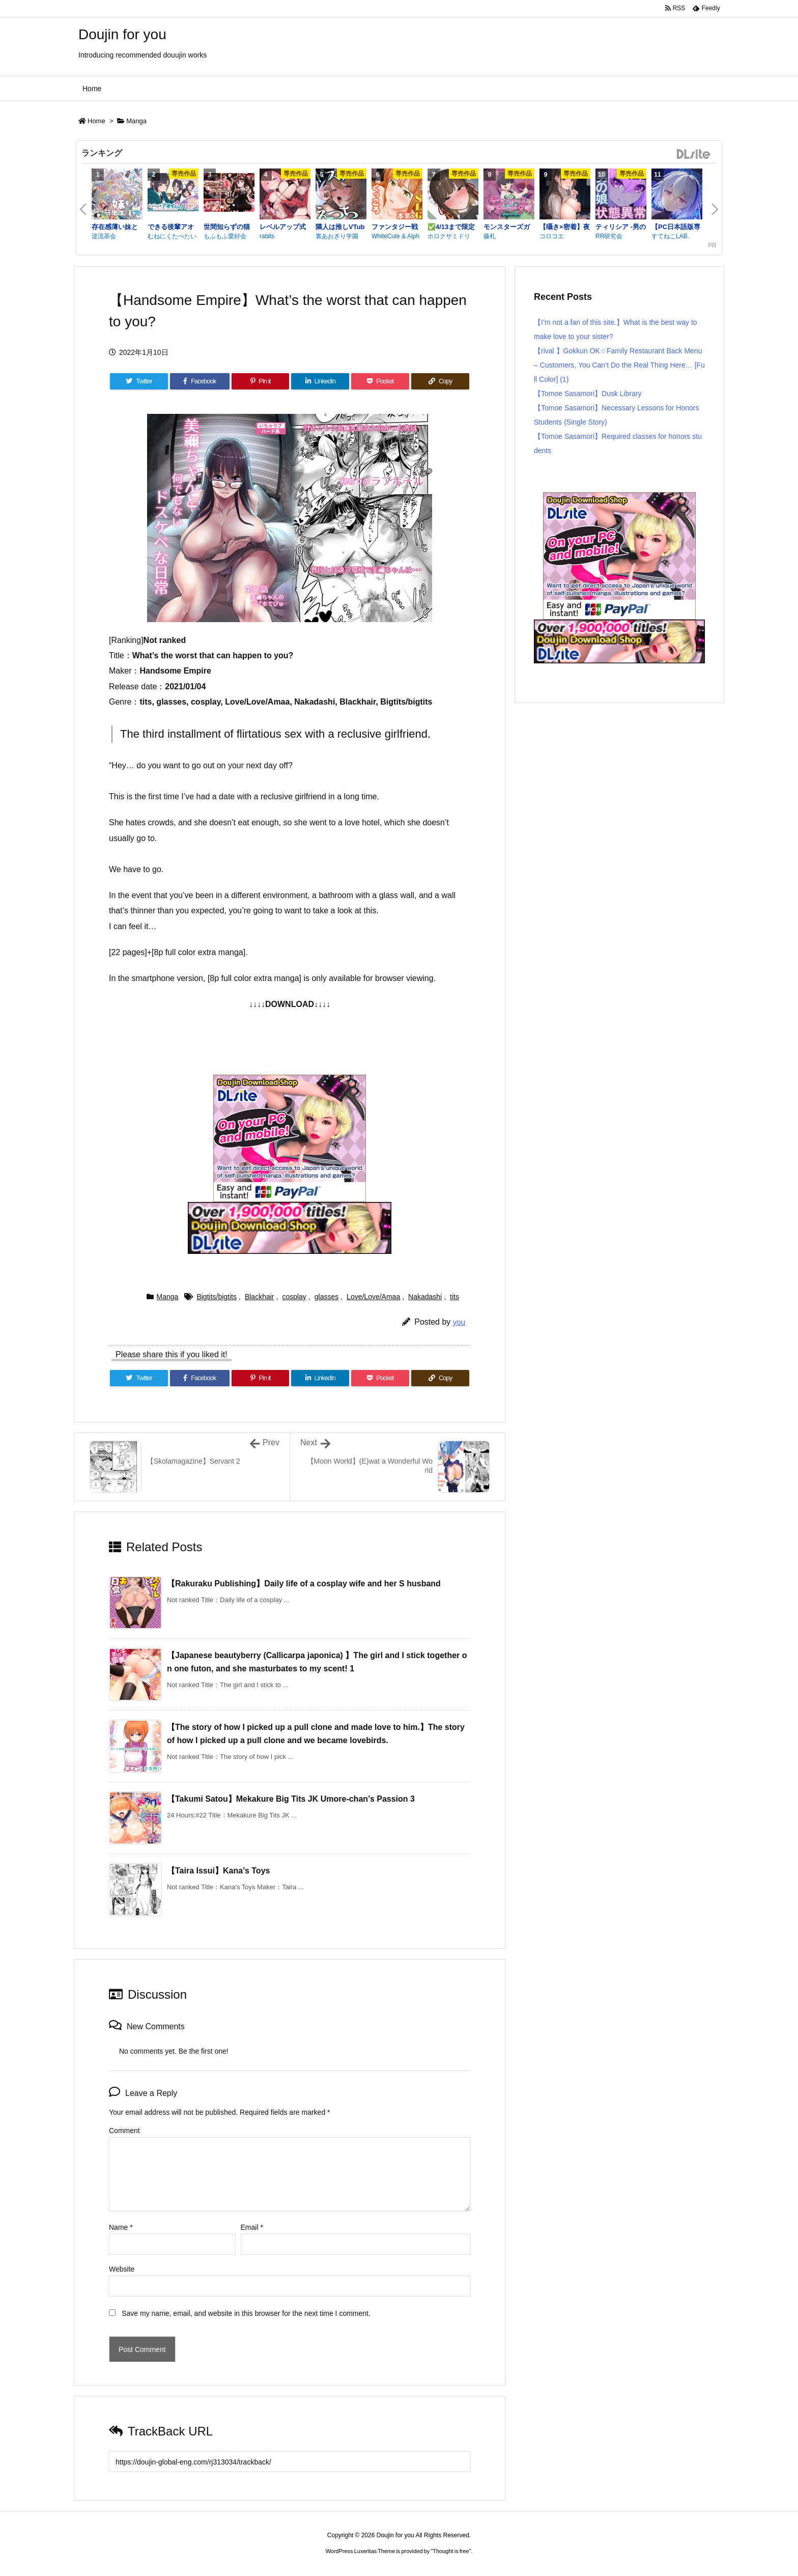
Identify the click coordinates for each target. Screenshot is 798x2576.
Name (121, 2227)
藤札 (489, 236)
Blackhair (259, 1297)
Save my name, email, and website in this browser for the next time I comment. (246, 2313)
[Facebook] (200, 381)
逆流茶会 (104, 236)
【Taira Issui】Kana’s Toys (218, 1870)
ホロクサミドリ (449, 236)
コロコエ (551, 236)
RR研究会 (608, 236)
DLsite (693, 154)
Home (96, 121)
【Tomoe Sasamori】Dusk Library (588, 393)
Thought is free (451, 2551)
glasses (326, 1297)
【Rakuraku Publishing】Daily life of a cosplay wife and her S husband (304, 1583)
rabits (267, 236)
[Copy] (440, 381)
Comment (124, 2130)
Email (252, 2227)
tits (454, 1297)
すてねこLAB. (670, 236)
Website (121, 2269)
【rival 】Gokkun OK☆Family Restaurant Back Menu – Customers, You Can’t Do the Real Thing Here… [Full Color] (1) (619, 365)
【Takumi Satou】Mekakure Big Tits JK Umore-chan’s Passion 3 (291, 1799)
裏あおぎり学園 (337, 236)
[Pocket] (380, 381)
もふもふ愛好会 (225, 236)
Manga (136, 121)
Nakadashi (425, 1297)
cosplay (294, 1297)
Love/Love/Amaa (373, 1297)
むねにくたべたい (172, 236)
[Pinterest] (261, 381)
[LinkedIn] (320, 381)
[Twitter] (139, 381)
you (459, 1322)
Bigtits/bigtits (216, 1297)
